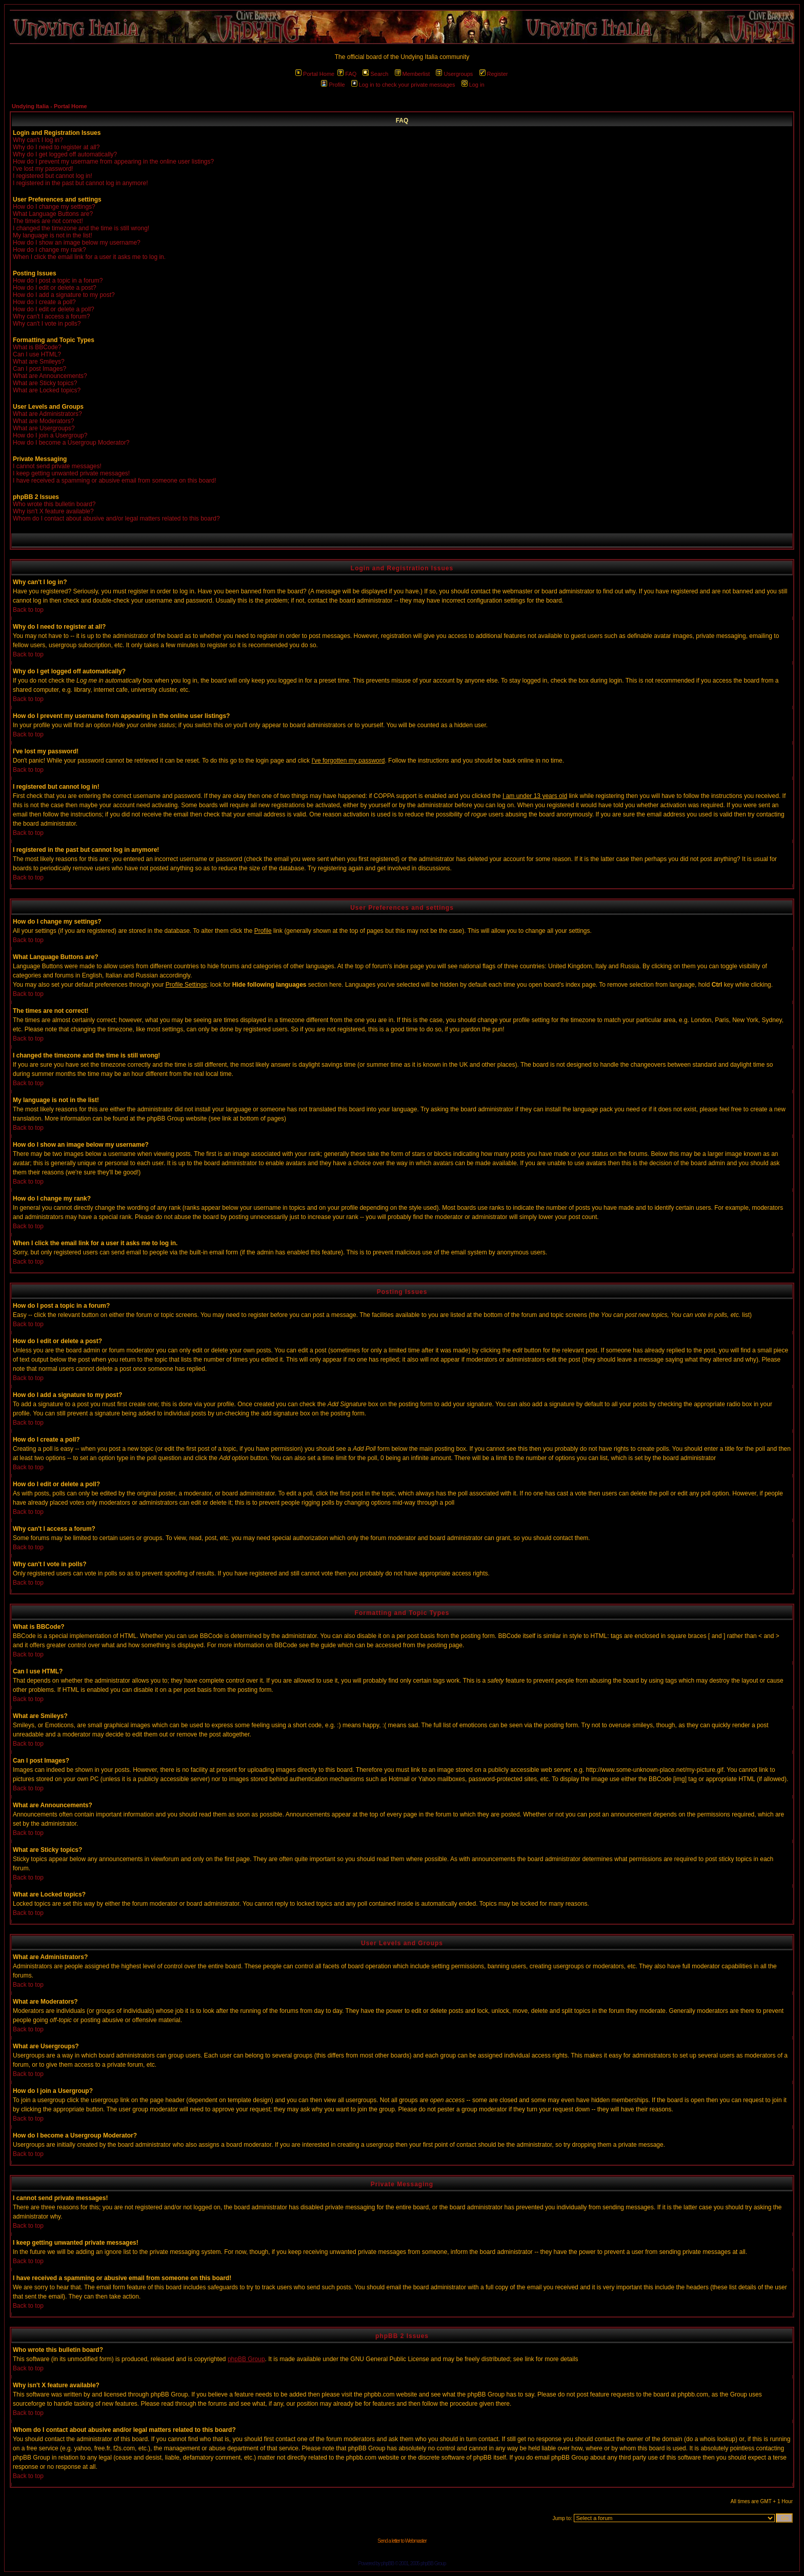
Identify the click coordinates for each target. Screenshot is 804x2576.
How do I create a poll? (44, 302)
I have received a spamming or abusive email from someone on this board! (114, 480)
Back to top (28, 609)
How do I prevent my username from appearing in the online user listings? (113, 161)
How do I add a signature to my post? (64, 294)
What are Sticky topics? (45, 383)
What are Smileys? (39, 361)
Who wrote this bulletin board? (54, 504)
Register (493, 74)
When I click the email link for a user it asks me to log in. (89, 257)
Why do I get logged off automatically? (65, 154)
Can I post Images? (39, 368)
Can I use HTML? (37, 354)
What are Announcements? (50, 376)
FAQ (346, 74)
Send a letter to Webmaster (402, 2541)
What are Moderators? (43, 421)
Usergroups (454, 74)
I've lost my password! (43, 168)
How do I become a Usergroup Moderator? (71, 442)
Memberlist (412, 74)
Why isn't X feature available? (53, 511)
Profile (333, 85)
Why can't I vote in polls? (47, 323)
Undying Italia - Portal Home (49, 106)
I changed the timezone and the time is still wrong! (81, 228)
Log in (473, 85)
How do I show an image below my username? (76, 242)
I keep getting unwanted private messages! (71, 473)
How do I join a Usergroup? (50, 435)
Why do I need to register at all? (56, 147)
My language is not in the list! (52, 235)
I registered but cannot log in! (52, 175)
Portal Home (314, 74)
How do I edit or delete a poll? (53, 309)
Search (375, 74)
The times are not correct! (48, 221)
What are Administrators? (47, 413)
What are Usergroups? (44, 428)
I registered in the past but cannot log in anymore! (80, 183)
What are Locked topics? (47, 390)
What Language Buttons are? (53, 213)
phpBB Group (246, 2359)
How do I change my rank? (49, 249)
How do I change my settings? (54, 206)
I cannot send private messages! (57, 466)
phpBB (387, 2563)
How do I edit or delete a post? (54, 287)
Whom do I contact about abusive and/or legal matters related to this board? (116, 518)
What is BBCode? (37, 347)
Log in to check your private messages (403, 85)
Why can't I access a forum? (51, 316)
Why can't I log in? (38, 140)
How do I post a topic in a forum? (58, 280)
